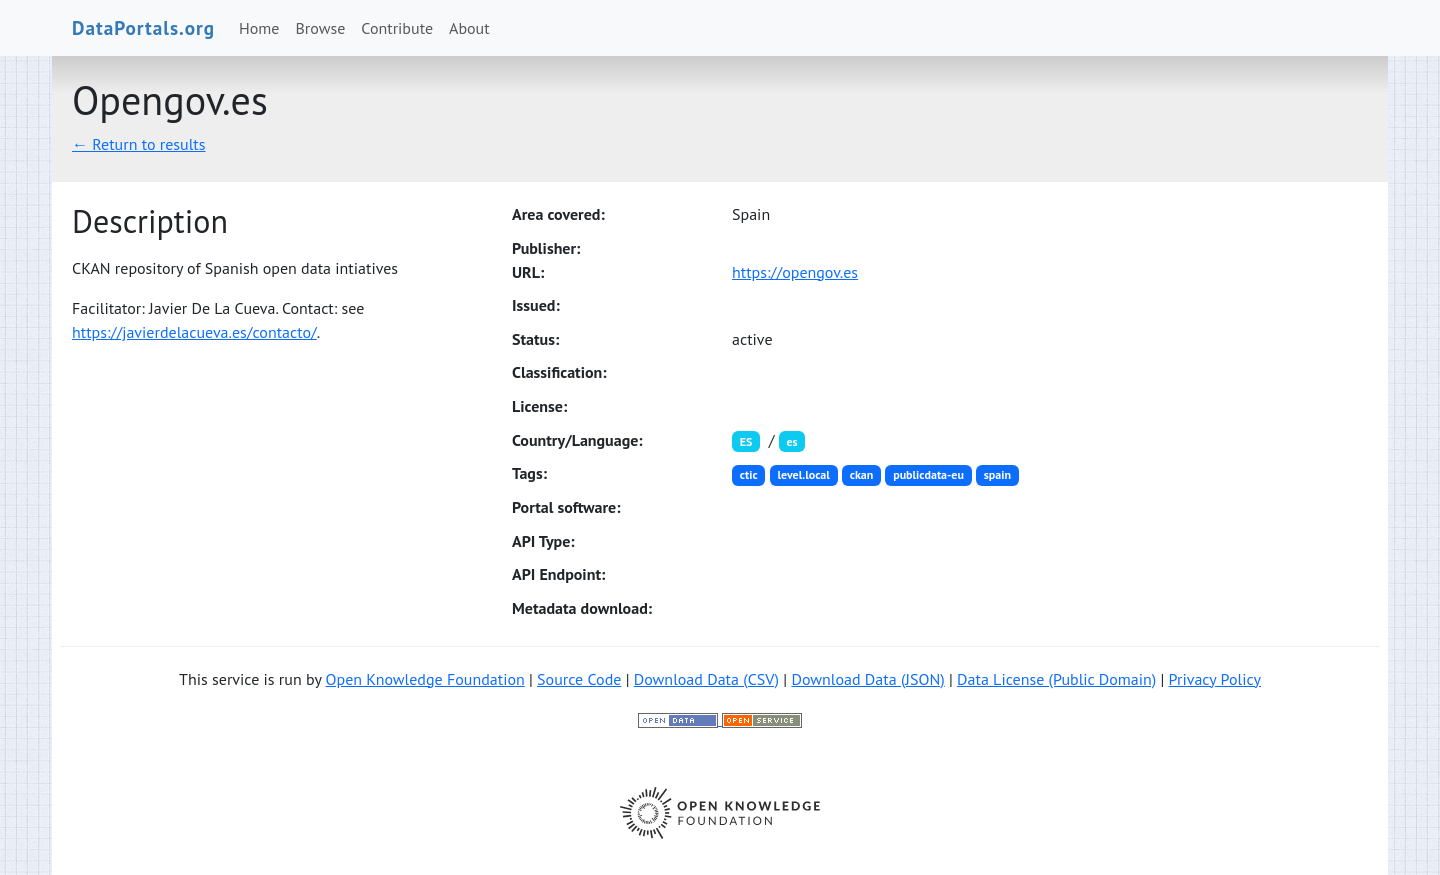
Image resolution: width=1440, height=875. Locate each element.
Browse (321, 28)
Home (259, 28)
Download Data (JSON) (867, 679)
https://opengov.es (795, 272)
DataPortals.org (143, 27)
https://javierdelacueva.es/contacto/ (194, 332)
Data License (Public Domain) (1056, 679)
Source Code (579, 679)
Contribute (397, 28)
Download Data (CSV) (706, 679)
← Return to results (139, 144)
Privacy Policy (1215, 679)
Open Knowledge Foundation (425, 679)
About (469, 28)
